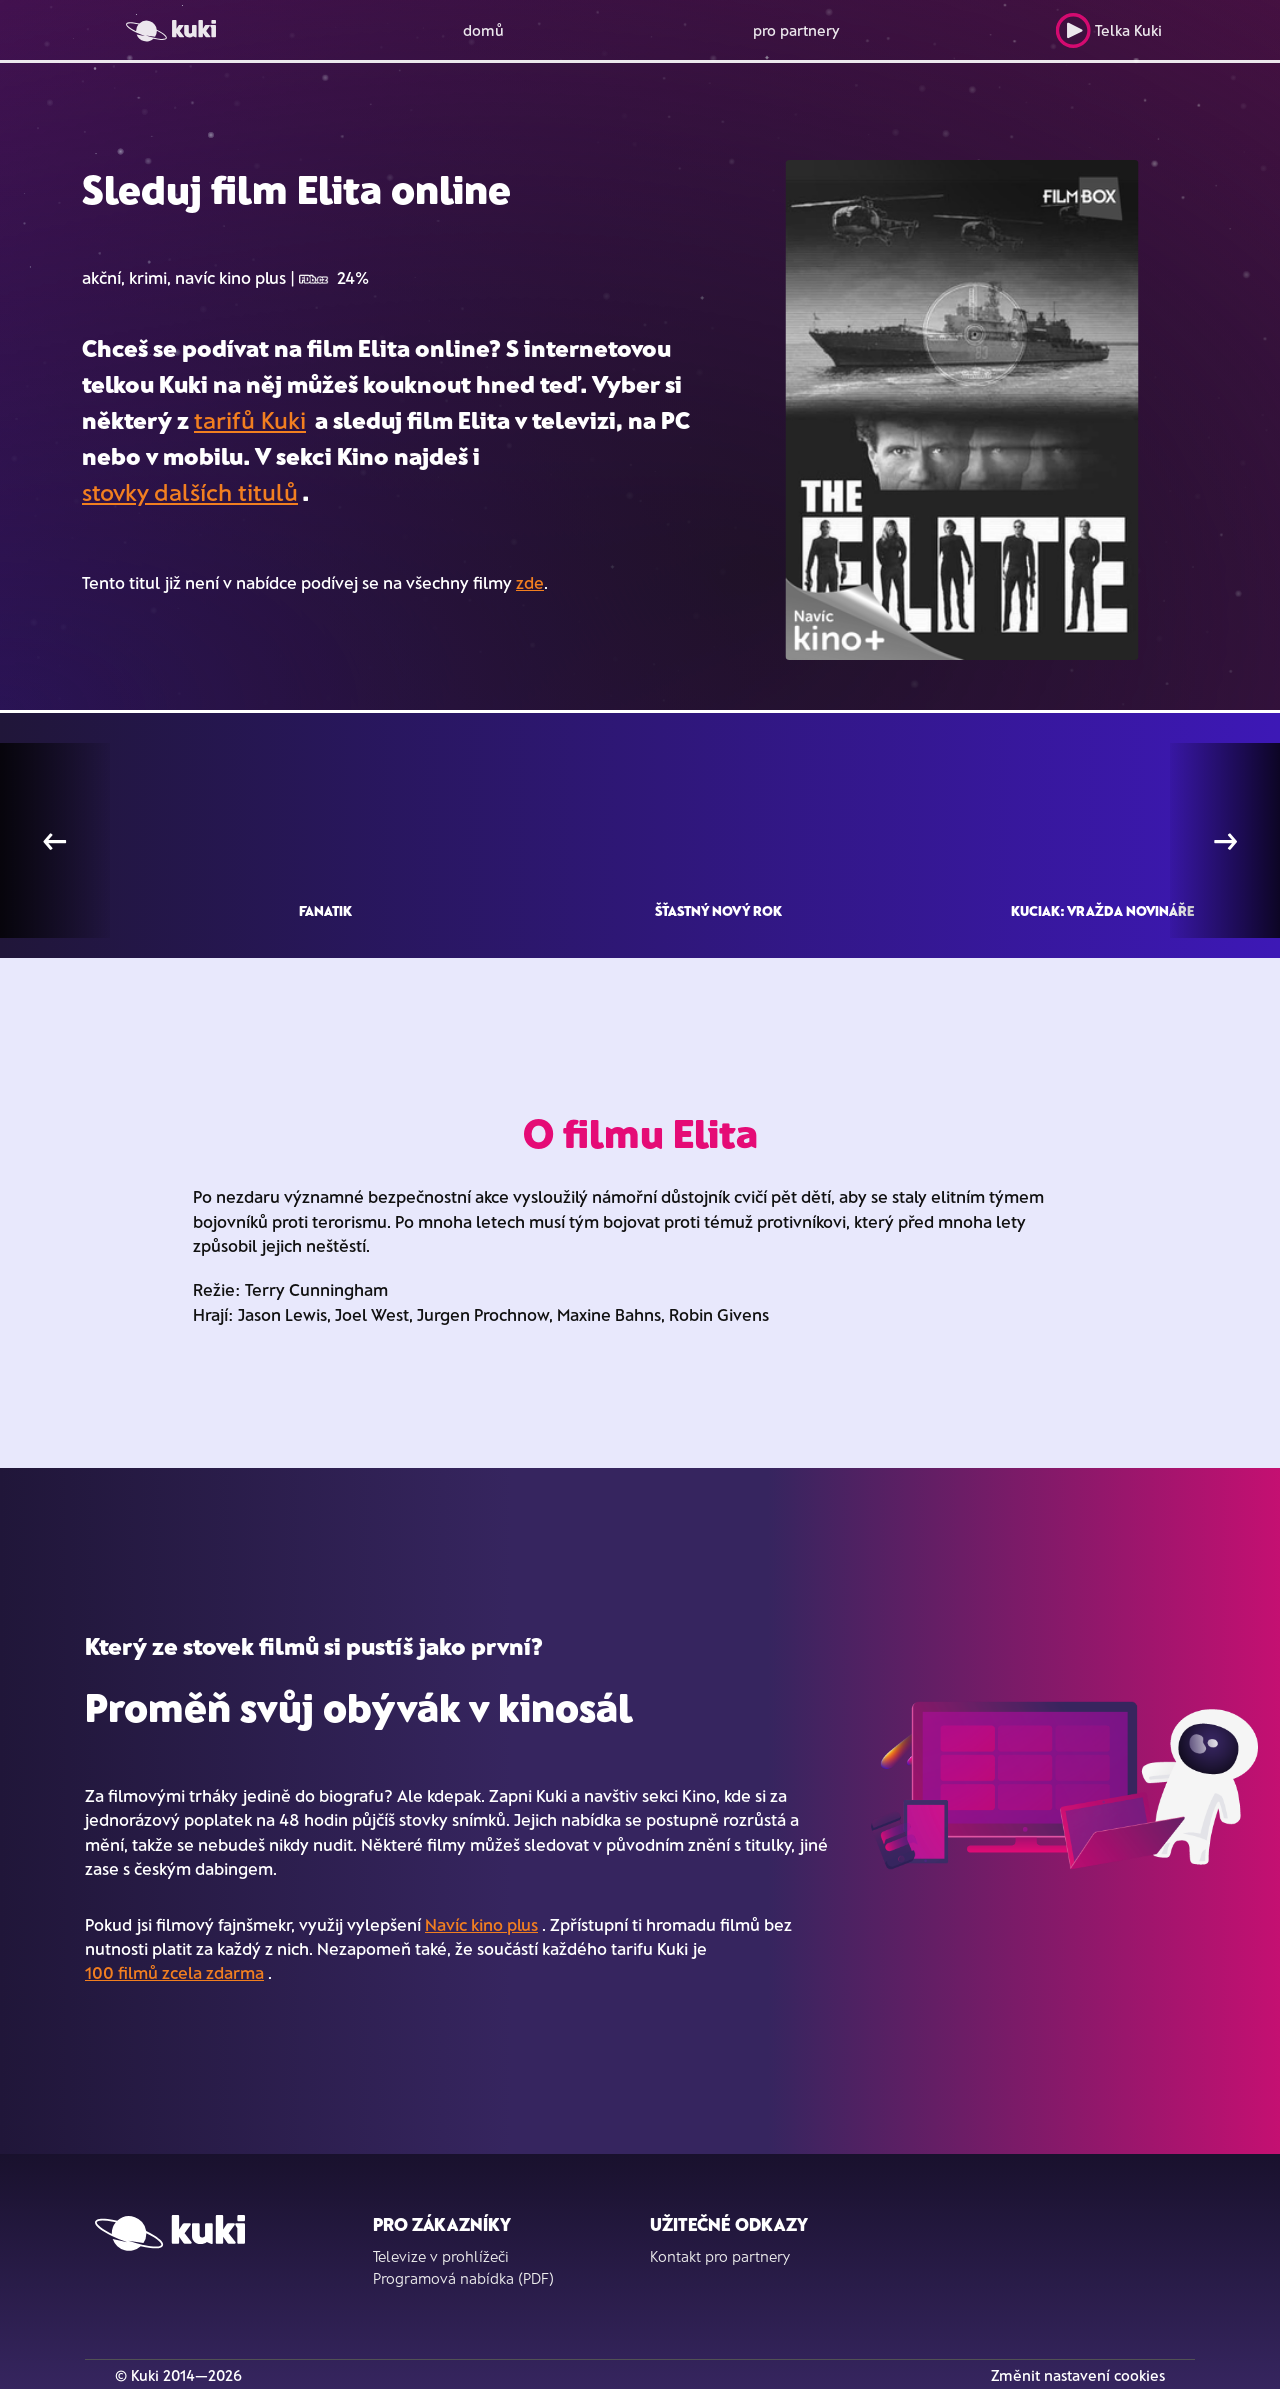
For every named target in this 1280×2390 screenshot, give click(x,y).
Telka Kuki (1108, 30)
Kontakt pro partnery (720, 2256)
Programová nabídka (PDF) (463, 2278)
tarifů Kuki (250, 419)
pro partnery (796, 30)
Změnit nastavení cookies (1078, 2375)
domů (483, 30)
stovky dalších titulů (190, 491)
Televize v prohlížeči (441, 2256)
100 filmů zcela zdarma (174, 1972)
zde (530, 582)
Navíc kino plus (481, 1924)
